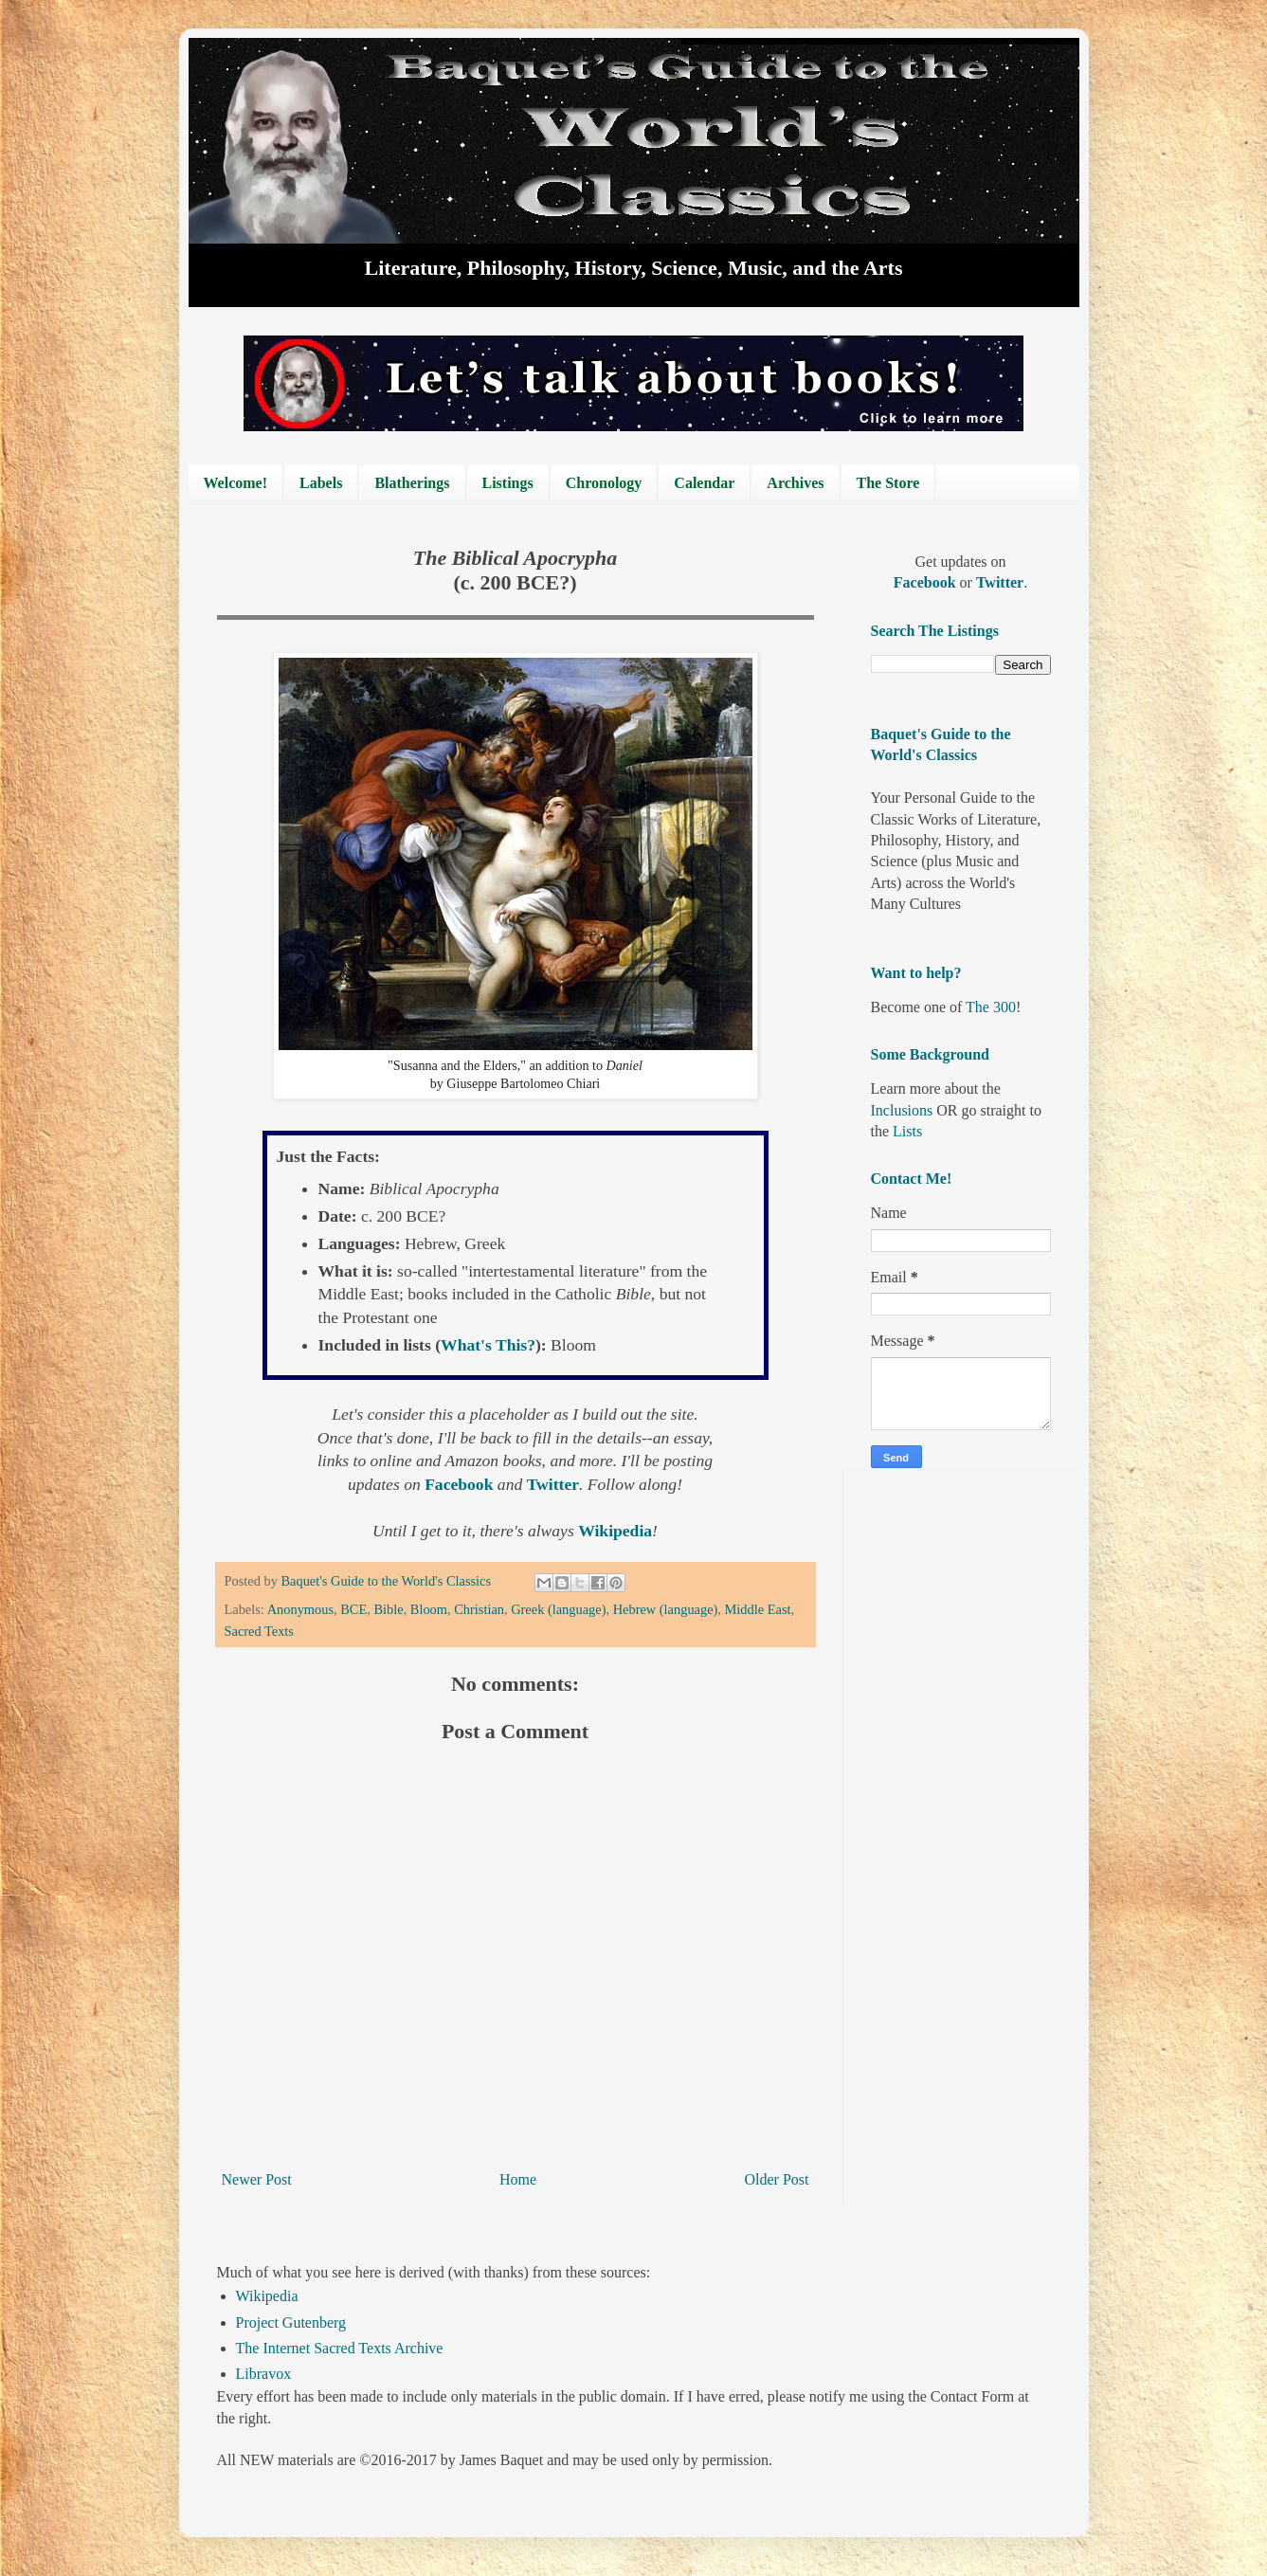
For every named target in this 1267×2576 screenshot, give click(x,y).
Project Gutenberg (291, 2322)
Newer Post (257, 2179)
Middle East (758, 1609)
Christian (479, 1609)
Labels (320, 483)
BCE (353, 1609)
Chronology (604, 483)
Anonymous (300, 1609)
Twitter (553, 1484)
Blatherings (411, 483)
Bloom (428, 1609)
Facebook (461, 1484)
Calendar (704, 483)
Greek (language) (558, 1609)
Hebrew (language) (665, 1609)
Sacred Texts (259, 1631)
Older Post (777, 2179)
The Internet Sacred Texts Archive (339, 2348)
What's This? (488, 1344)
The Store (888, 483)
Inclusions (902, 1110)
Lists (907, 1131)
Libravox (264, 2374)
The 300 (991, 1007)
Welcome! (236, 483)
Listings (508, 483)
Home (517, 2179)
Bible (388, 1609)
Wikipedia (267, 2296)
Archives (795, 483)
